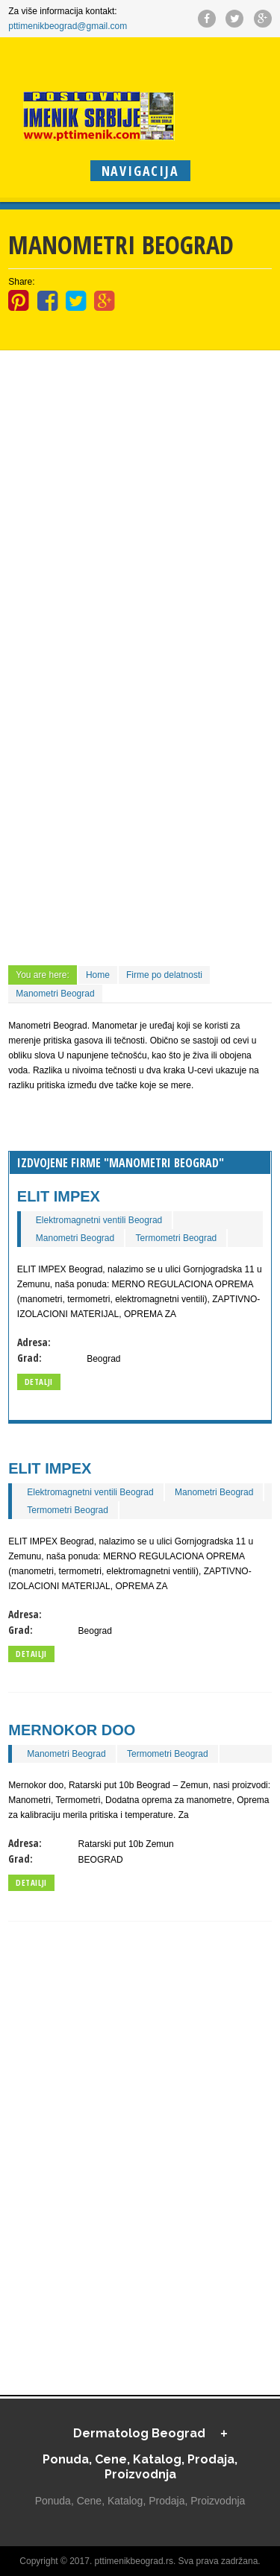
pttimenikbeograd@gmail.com (67, 26)
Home (98, 975)
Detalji (39, 1381)
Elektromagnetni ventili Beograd (99, 1220)
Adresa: (34, 1342)
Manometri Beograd (55, 993)
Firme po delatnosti (164, 975)
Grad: (29, 1358)
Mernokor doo (71, 1730)
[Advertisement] (140, 447)
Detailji (31, 1653)
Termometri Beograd (176, 1238)
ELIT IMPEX (58, 1196)
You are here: (42, 975)
